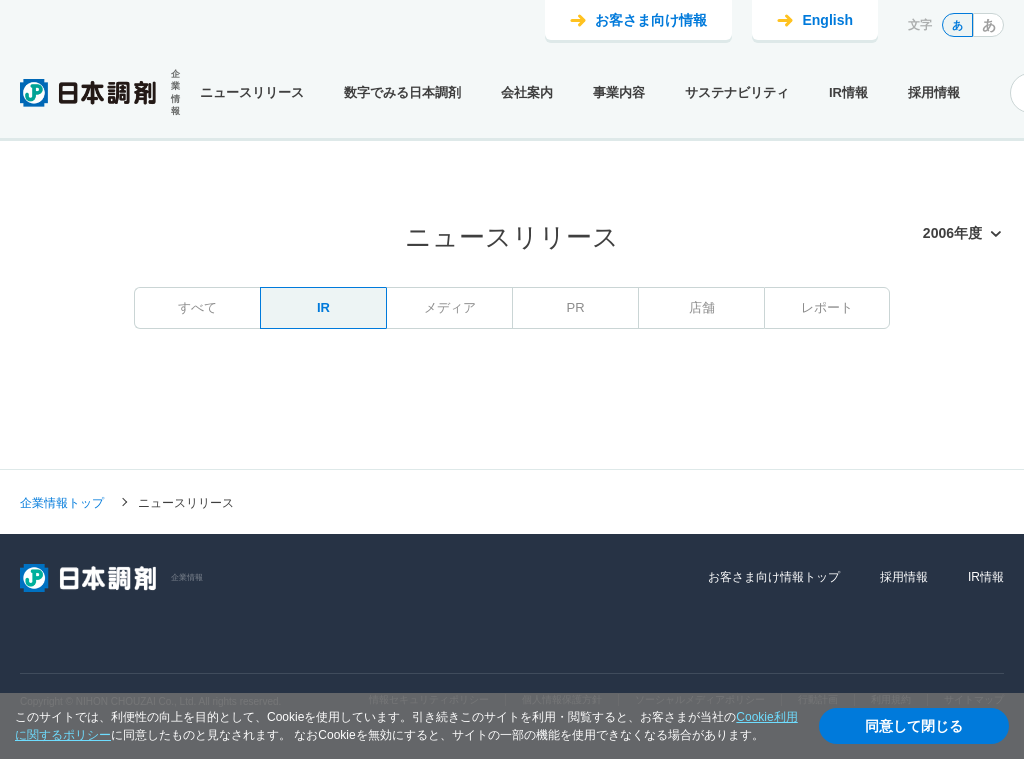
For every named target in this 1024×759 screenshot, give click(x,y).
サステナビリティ (737, 92)
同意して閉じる (914, 726)
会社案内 (527, 92)
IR (323, 307)
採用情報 (934, 92)
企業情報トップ (62, 502)
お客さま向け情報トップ (774, 577)
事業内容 (619, 92)
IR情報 (848, 92)
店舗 (702, 307)
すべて (197, 307)
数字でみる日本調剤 (402, 92)
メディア (450, 307)
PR (575, 307)
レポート (827, 307)
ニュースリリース (252, 92)
